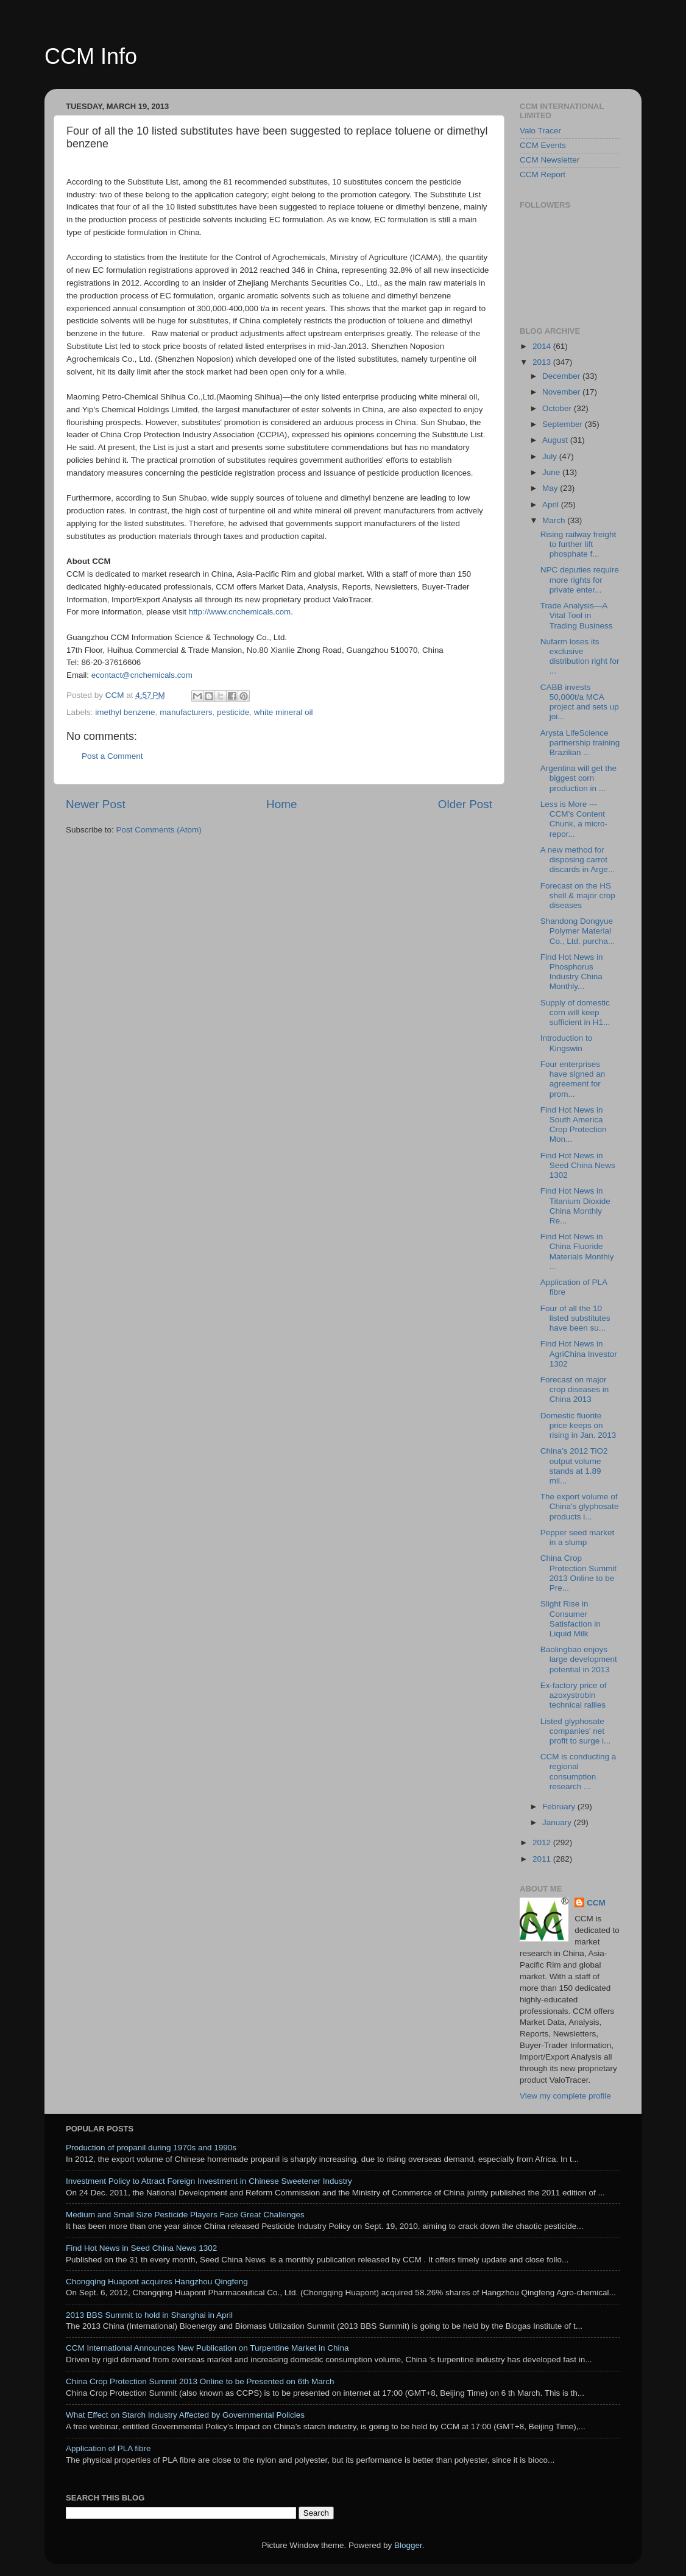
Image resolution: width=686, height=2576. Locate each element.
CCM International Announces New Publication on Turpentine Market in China (207, 2348)
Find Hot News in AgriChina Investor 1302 (578, 1353)
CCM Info (90, 56)
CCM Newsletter (549, 159)
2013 (542, 362)
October (558, 408)
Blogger (408, 2545)
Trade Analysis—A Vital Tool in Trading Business (576, 615)
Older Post (465, 804)
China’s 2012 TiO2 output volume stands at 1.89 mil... (574, 1465)
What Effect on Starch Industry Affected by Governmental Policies (185, 2414)
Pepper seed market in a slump (577, 1537)
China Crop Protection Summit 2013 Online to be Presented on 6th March (200, 2381)
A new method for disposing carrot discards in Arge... (577, 859)
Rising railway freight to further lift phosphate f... (578, 544)
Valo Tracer (540, 130)
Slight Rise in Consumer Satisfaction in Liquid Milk (570, 1618)
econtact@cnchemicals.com (142, 675)
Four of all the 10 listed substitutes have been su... (575, 1318)
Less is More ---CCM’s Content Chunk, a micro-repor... (573, 819)
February (560, 1806)
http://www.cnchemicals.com (240, 611)
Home (281, 804)
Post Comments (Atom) (159, 829)
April (551, 504)
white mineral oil (283, 712)
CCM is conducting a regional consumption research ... (578, 1771)
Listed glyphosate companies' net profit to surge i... (575, 1731)
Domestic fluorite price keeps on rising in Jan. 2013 (578, 1425)
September (563, 424)
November (562, 391)
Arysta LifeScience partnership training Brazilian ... (580, 742)
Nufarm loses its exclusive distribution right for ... (580, 656)
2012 (542, 1842)
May (551, 488)
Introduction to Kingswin (566, 1042)
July (550, 456)
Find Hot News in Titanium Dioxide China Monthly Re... (575, 1205)
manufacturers (186, 712)
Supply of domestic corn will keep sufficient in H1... (575, 1012)
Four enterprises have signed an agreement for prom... (573, 1079)
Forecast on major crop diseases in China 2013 (574, 1389)
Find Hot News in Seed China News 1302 (577, 1165)
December (562, 376)
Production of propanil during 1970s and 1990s (151, 2147)
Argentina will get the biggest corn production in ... (578, 778)
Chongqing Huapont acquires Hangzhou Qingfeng (157, 2281)
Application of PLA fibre (108, 2448)
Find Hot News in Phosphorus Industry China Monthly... (571, 971)
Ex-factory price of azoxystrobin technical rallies (573, 1695)
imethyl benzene (125, 712)
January (558, 1822)
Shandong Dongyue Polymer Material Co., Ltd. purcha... (577, 931)
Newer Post (96, 804)
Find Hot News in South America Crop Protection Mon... (573, 1124)
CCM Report (542, 174)
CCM (596, 1902)
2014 (542, 346)
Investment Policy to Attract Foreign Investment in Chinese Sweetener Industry (209, 2181)
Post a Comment (112, 756)
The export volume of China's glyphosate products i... (579, 1506)
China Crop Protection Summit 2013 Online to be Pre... (578, 1573)
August (556, 440)
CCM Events (543, 145)
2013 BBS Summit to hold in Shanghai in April (149, 2315)
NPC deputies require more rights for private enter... (579, 579)
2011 (542, 1858)
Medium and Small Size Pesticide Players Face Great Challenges (185, 2214)
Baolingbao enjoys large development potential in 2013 (578, 1659)
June (552, 472)
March (554, 520)
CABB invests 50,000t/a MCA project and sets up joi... (579, 702)
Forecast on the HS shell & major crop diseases (577, 895)
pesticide (233, 712)
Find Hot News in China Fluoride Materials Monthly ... (577, 1251)
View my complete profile (565, 2095)
